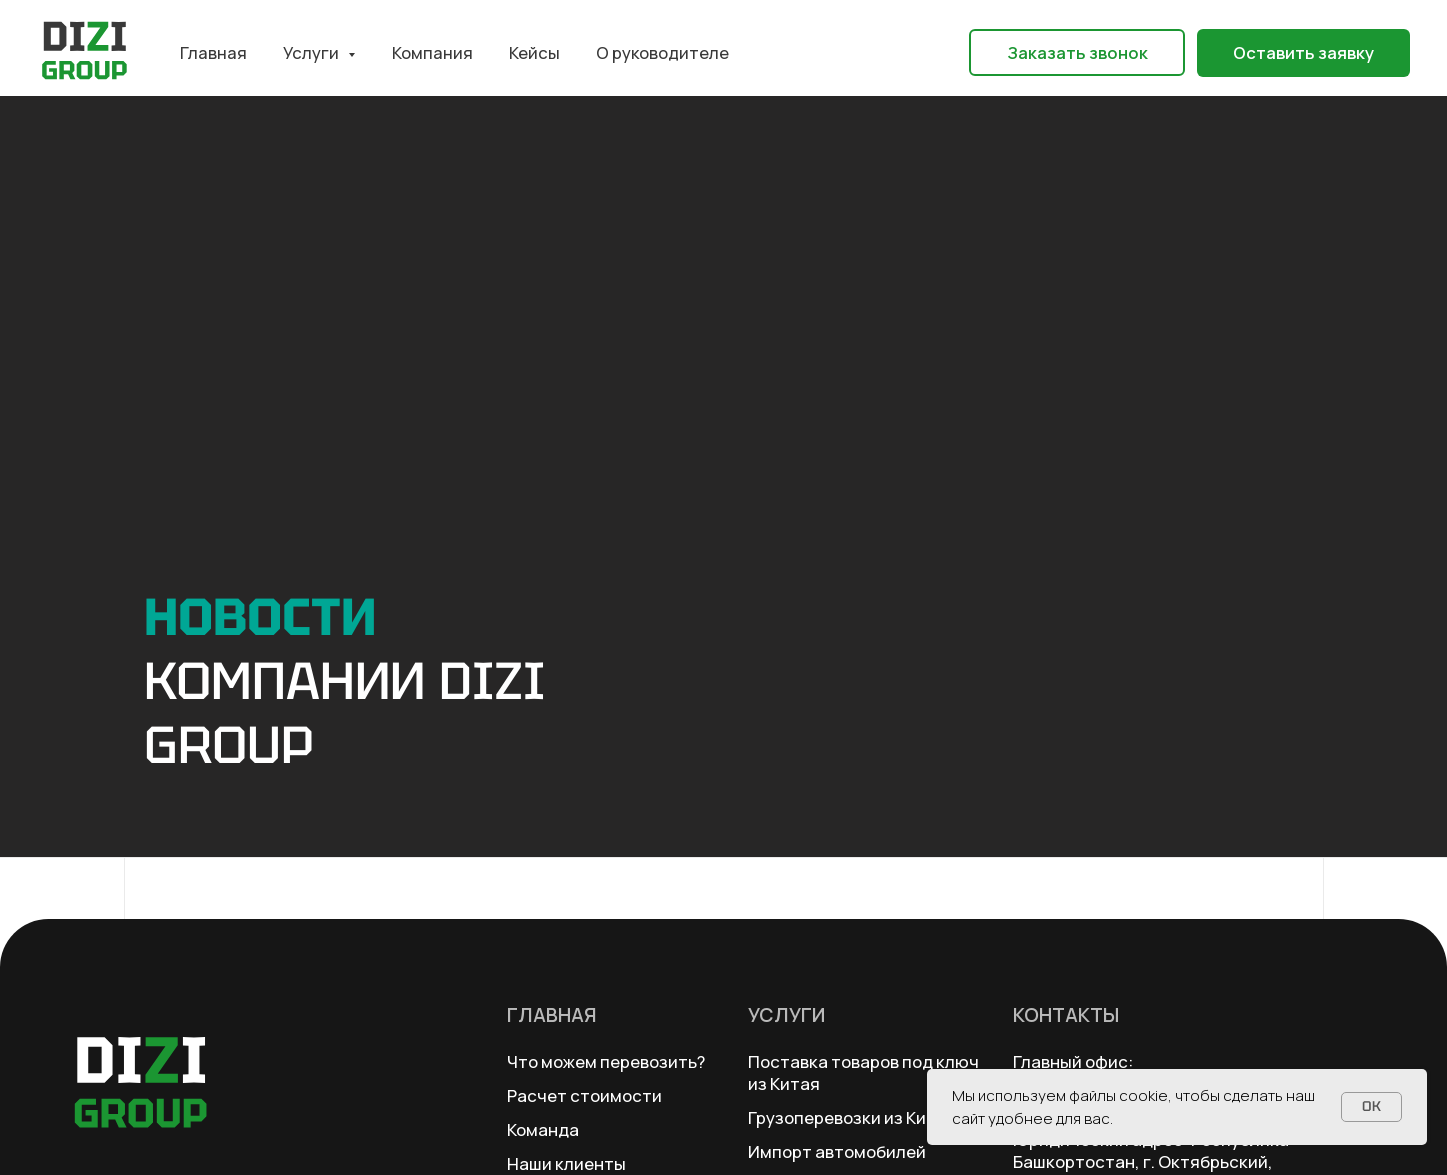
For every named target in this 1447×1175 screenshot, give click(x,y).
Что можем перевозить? (606, 1061)
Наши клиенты (566, 1163)
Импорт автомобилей (837, 1151)
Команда (543, 1129)
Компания (432, 52)
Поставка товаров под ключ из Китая (863, 1072)
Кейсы (534, 52)
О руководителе (662, 52)
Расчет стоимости (584, 1095)
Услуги (786, 1014)
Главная (213, 52)
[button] (1077, 52)
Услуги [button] (312, 52)
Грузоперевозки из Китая (852, 1117)
